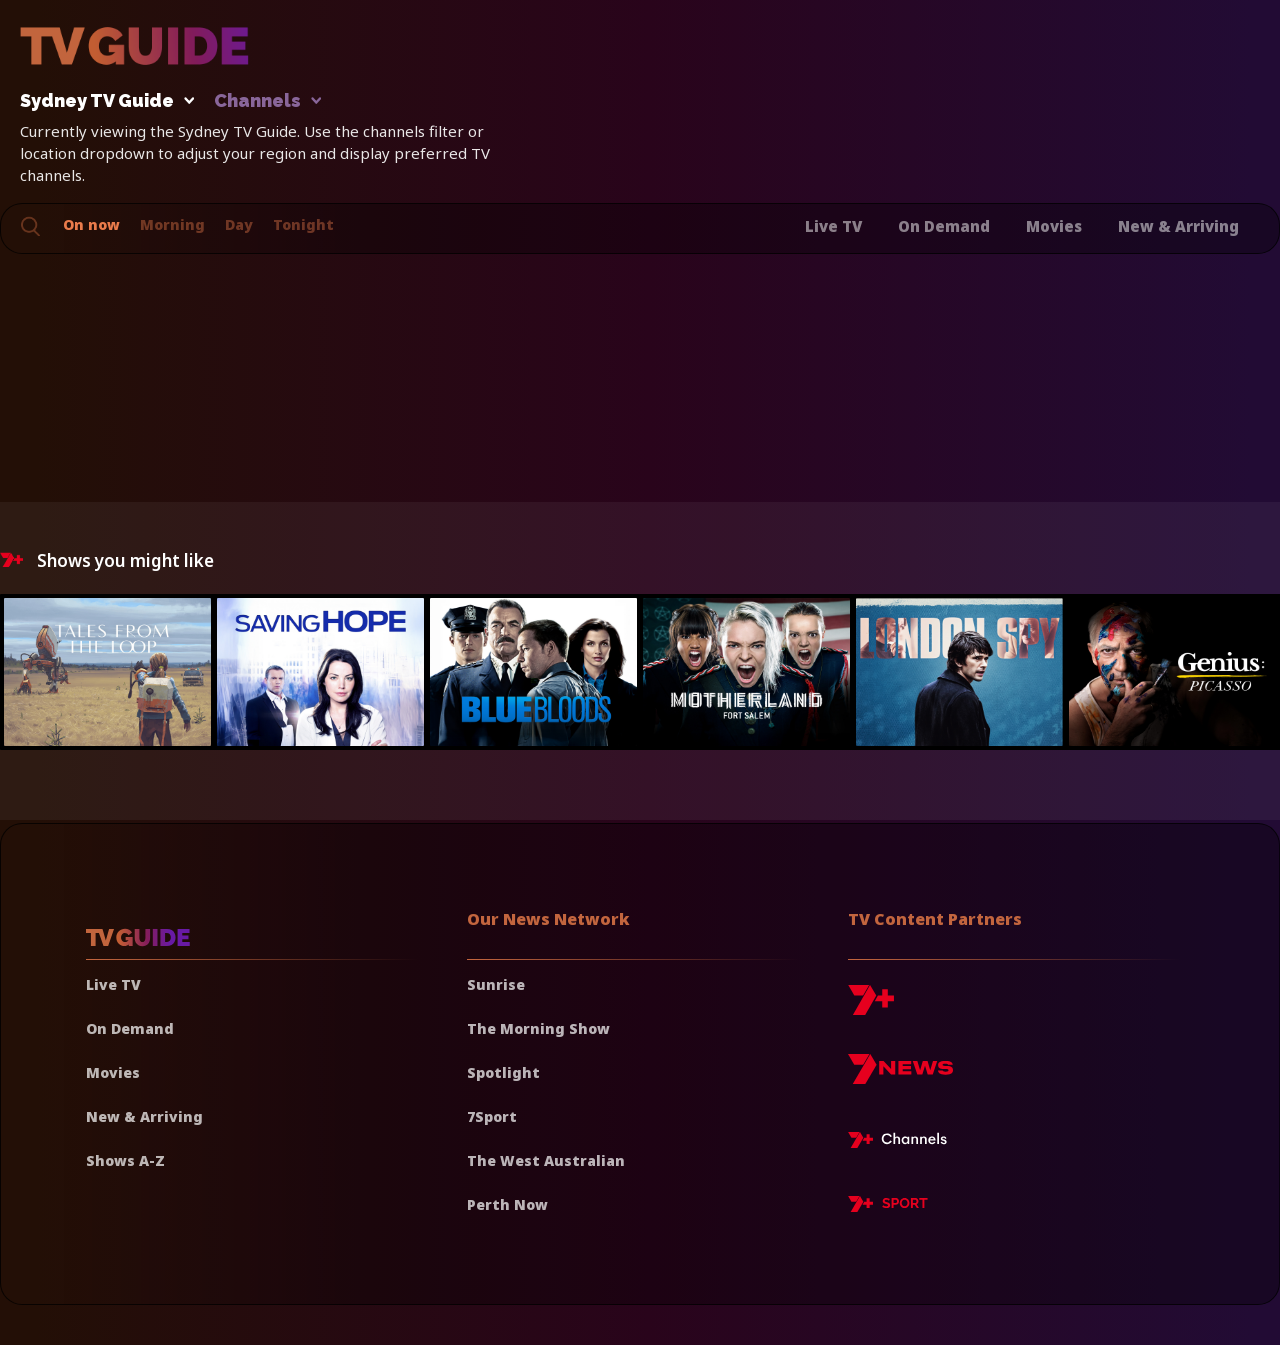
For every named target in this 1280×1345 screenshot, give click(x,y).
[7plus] (871, 1007)
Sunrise (496, 984)
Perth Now (507, 1204)
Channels (266, 101)
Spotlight (503, 1072)
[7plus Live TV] (903, 1143)
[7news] (900, 1076)
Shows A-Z (125, 1160)
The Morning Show (538, 1028)
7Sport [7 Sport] (492, 1116)
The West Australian (546, 1160)
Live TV (833, 226)
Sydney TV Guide (102, 101)
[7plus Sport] (888, 1207)
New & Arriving (1178, 226)
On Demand (944, 226)
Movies (1054, 226)
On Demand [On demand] (130, 1028)
